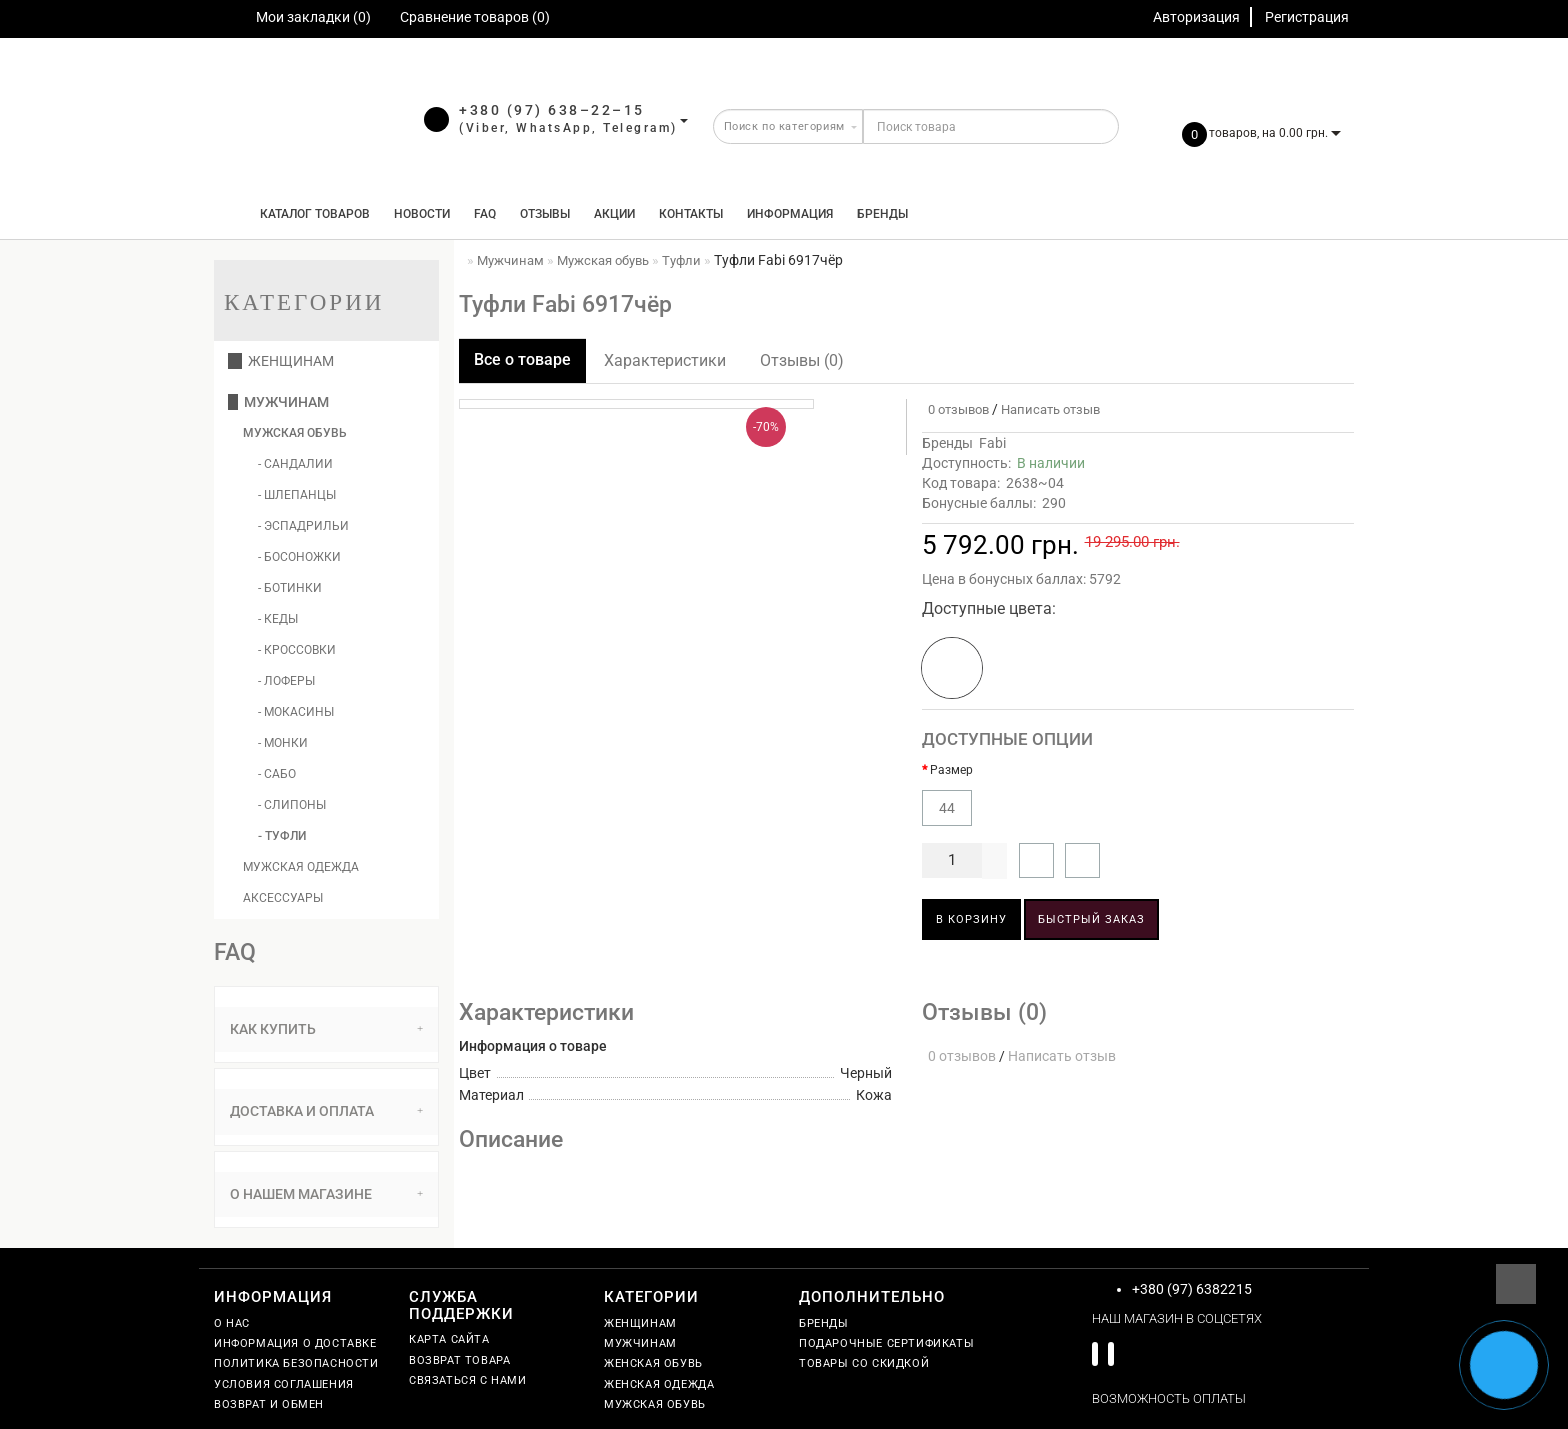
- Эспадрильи (303, 526)
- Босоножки (299, 557)
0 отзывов (955, 409)
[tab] (326, 1029)
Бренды (882, 214)
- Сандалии (295, 464)
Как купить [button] (326, 1029)
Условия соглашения (284, 1384)
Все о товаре (522, 359)
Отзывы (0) (802, 360)
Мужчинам (278, 402)
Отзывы (545, 214)
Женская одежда (659, 1384)
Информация (790, 214)
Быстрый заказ (1091, 919)
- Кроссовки (297, 650)
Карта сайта (449, 1339)
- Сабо (277, 774)
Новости (422, 214)
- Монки (283, 743)
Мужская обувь (295, 433)
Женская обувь (653, 1363)
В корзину (971, 919)
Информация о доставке (295, 1343)
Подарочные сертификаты (886, 1343)
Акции (614, 214)
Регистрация (1307, 17)
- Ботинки (290, 588)
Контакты (691, 214)
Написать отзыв (1050, 409)
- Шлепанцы (297, 495)
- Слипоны (292, 805)
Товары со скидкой (864, 1363)
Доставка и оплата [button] (326, 1111)
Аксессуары (283, 898)
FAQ (485, 214)
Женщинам (281, 361)
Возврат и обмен (269, 1404)
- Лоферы (286, 681)
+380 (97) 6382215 (1192, 1289)
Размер (951, 770)
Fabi (992, 443)
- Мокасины (296, 712)
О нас (232, 1323)
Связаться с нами (468, 1380)
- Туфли (282, 836)
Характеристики (665, 360)
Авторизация (1196, 17)
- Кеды (278, 619)
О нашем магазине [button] (326, 1194)
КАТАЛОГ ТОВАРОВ (310, 214)
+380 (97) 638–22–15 (552, 110)
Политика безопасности (296, 1363)
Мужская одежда (301, 867)
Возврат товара (459, 1360)
